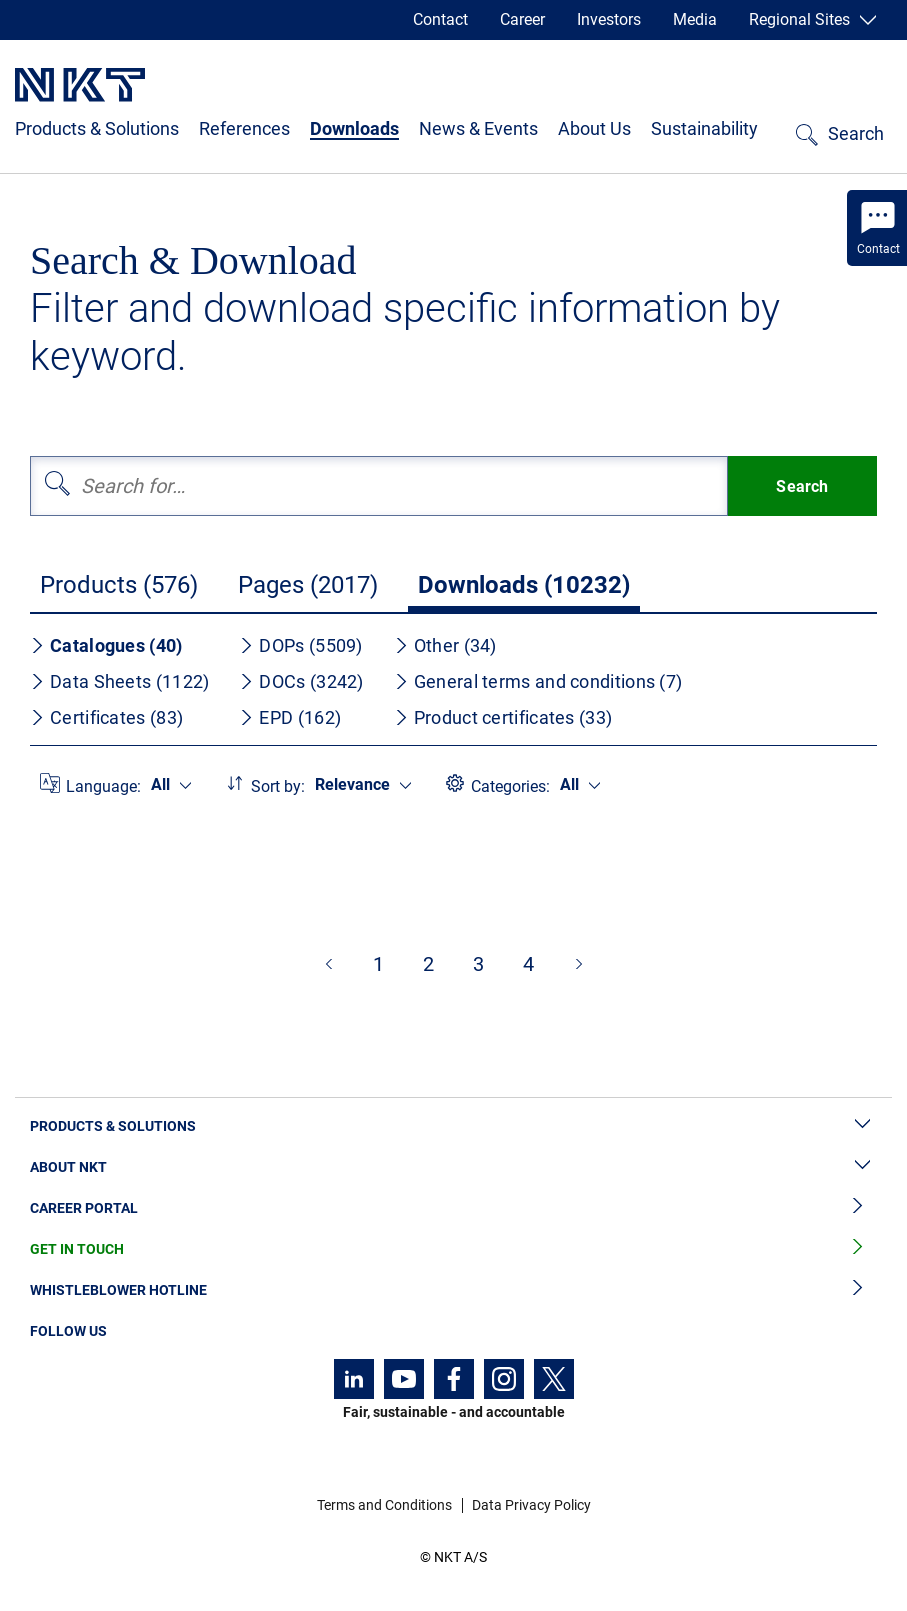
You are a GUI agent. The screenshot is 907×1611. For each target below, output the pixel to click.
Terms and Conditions (384, 1505)
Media (695, 19)
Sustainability (704, 128)
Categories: (510, 786)
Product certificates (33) (503, 717)
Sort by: (278, 786)
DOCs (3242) (301, 681)
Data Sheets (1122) (119, 681)
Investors (609, 19)
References (244, 128)
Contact (440, 19)
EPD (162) (290, 717)
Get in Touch (453, 1249)
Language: (103, 786)
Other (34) (445, 645)
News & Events (478, 128)
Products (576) (119, 585)
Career (522, 19)
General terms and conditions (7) (538, 681)
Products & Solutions (97, 128)
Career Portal (453, 1208)
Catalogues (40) (106, 645)
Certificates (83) (106, 717)
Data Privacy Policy (531, 1505)
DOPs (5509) (300, 645)
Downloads (354, 128)
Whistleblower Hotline (453, 1290)
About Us (594, 128)
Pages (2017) (308, 585)
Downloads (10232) (524, 585)
